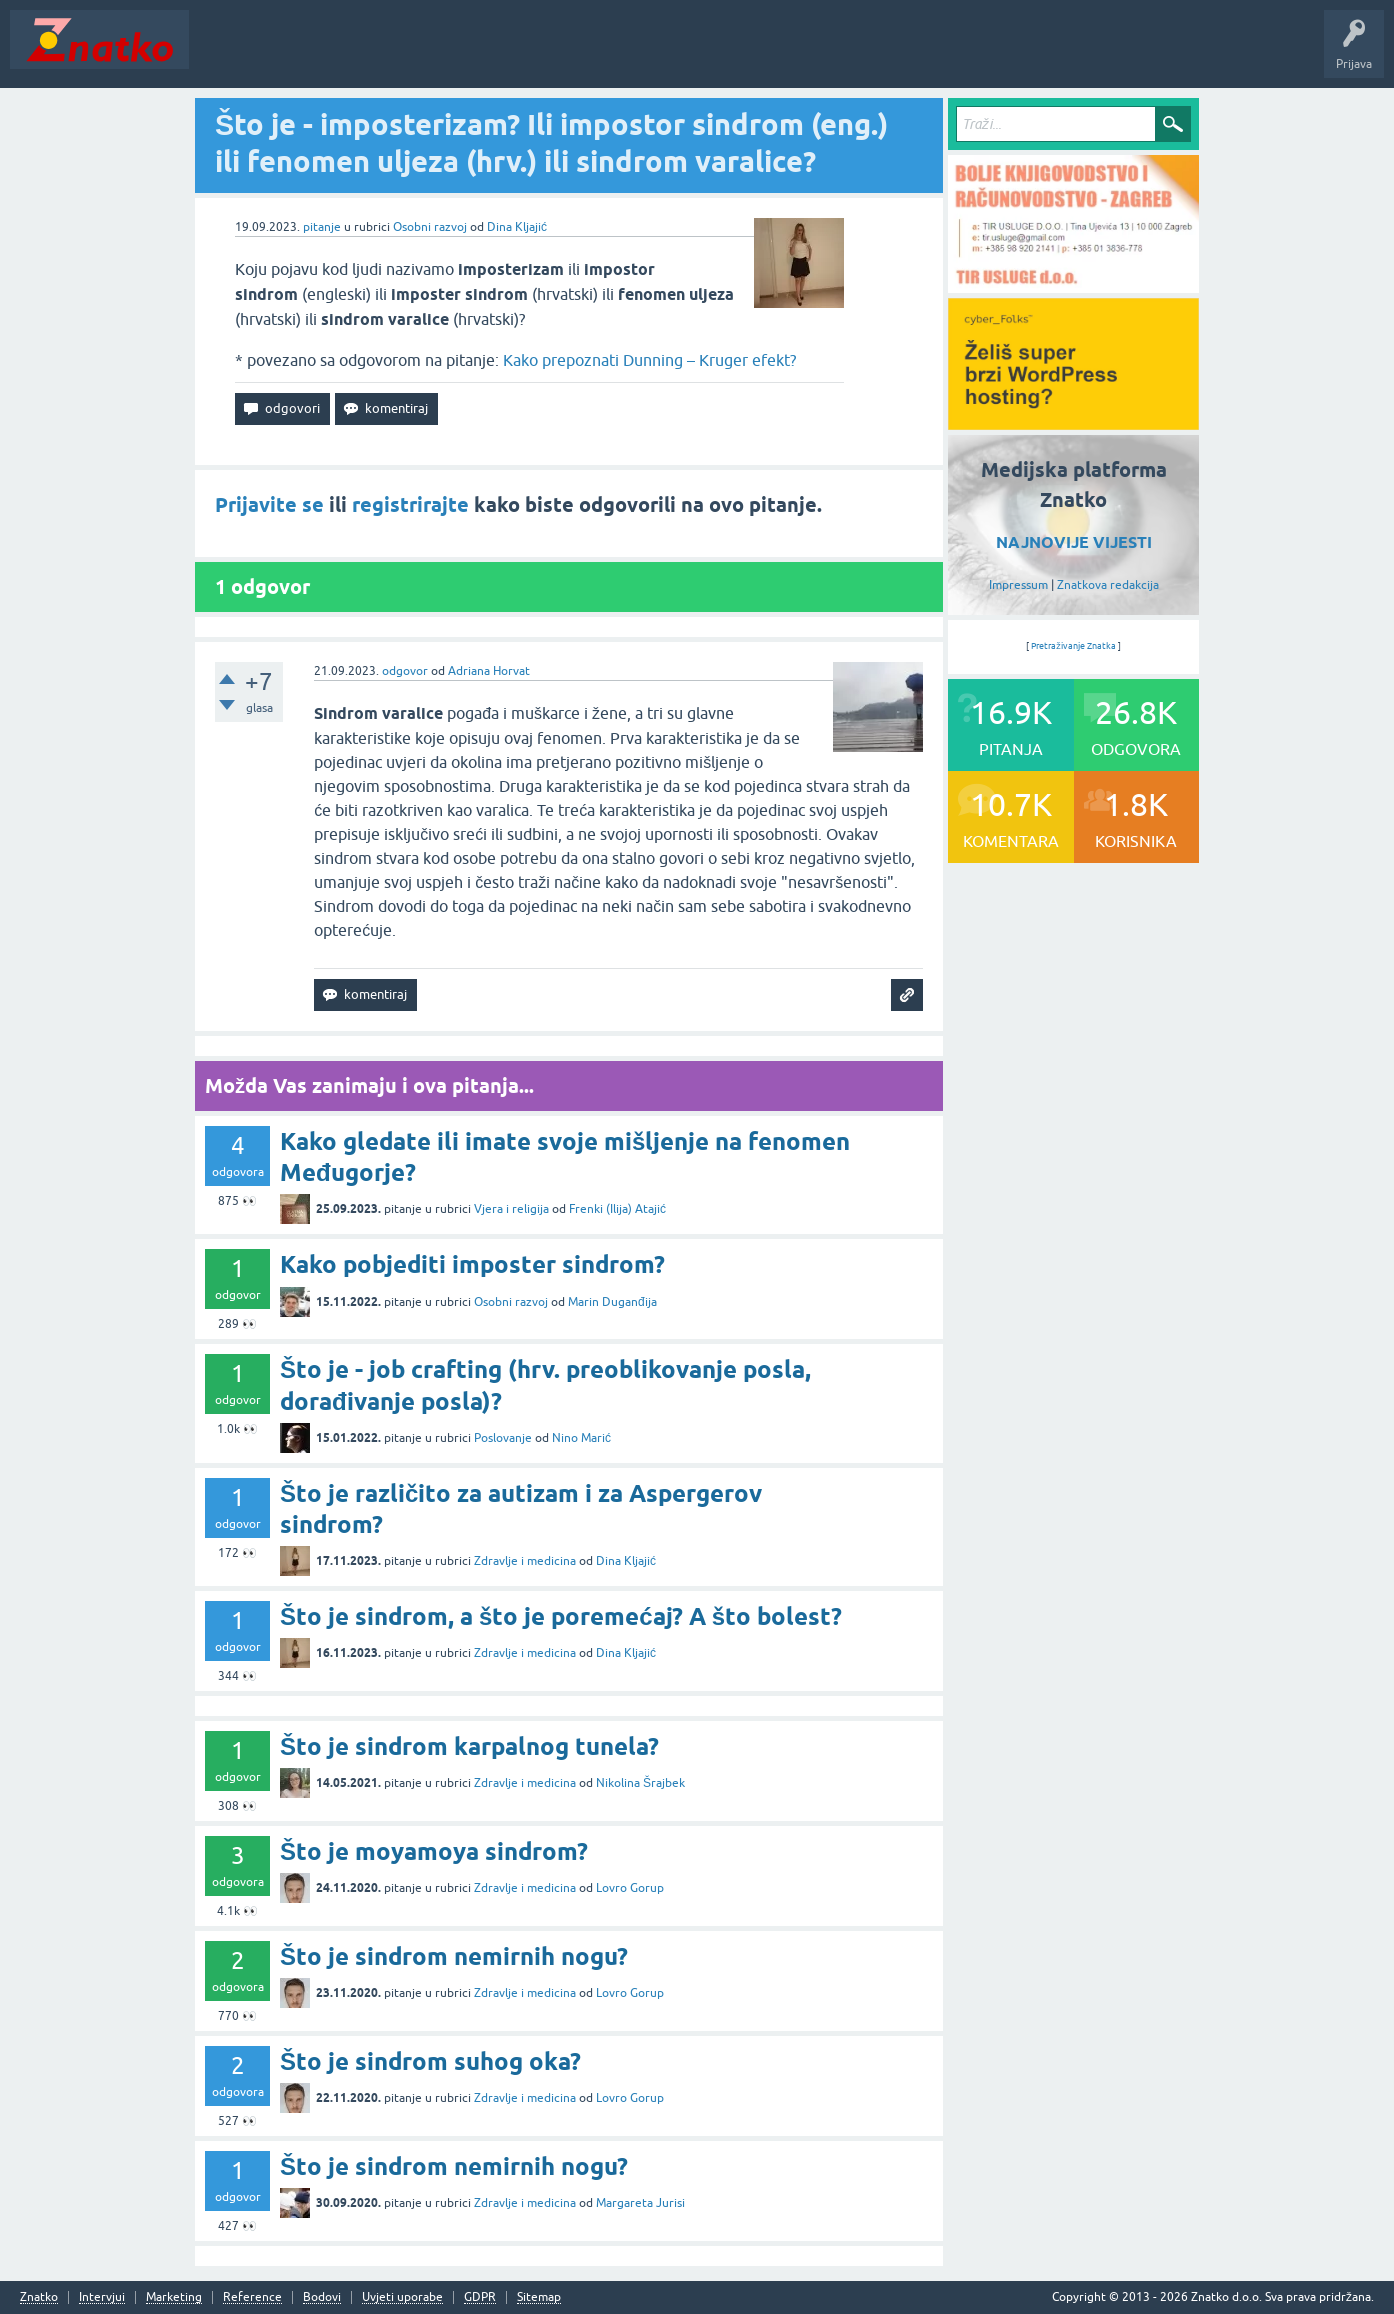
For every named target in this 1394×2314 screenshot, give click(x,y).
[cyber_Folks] (1073, 423)
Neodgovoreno (308, 54)
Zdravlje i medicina (525, 1561)
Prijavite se (269, 505)
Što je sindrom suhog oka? (430, 2061)
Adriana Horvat (489, 671)
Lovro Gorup (630, 1888)
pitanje (322, 227)
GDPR (480, 2297)
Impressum (1018, 585)
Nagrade (705, 54)
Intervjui (102, 2297)
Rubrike (391, 54)
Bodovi (322, 2297)
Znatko (39, 2297)
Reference (252, 2297)
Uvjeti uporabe (402, 2297)
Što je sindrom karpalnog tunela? (469, 1746)
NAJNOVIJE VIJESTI (1074, 542)
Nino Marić (581, 1438)
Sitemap (539, 2297)
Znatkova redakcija (1108, 585)
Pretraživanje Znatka (1073, 646)
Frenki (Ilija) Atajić (617, 1209)
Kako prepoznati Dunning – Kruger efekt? (649, 360)
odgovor (405, 671)
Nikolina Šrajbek (640, 1783)
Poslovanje (503, 1438)
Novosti (223, 54)
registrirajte (410, 505)
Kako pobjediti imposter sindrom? (472, 1264)
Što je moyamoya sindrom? (434, 1851)
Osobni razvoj (430, 227)
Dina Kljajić (517, 227)
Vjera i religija (511, 1209)
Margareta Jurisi (640, 2203)
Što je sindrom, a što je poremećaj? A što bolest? (561, 1616)
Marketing (174, 2297)
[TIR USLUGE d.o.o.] (1073, 286)
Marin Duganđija (612, 1302)
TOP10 (643, 54)
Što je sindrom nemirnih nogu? (454, 1956)
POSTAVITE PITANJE (493, 54)
